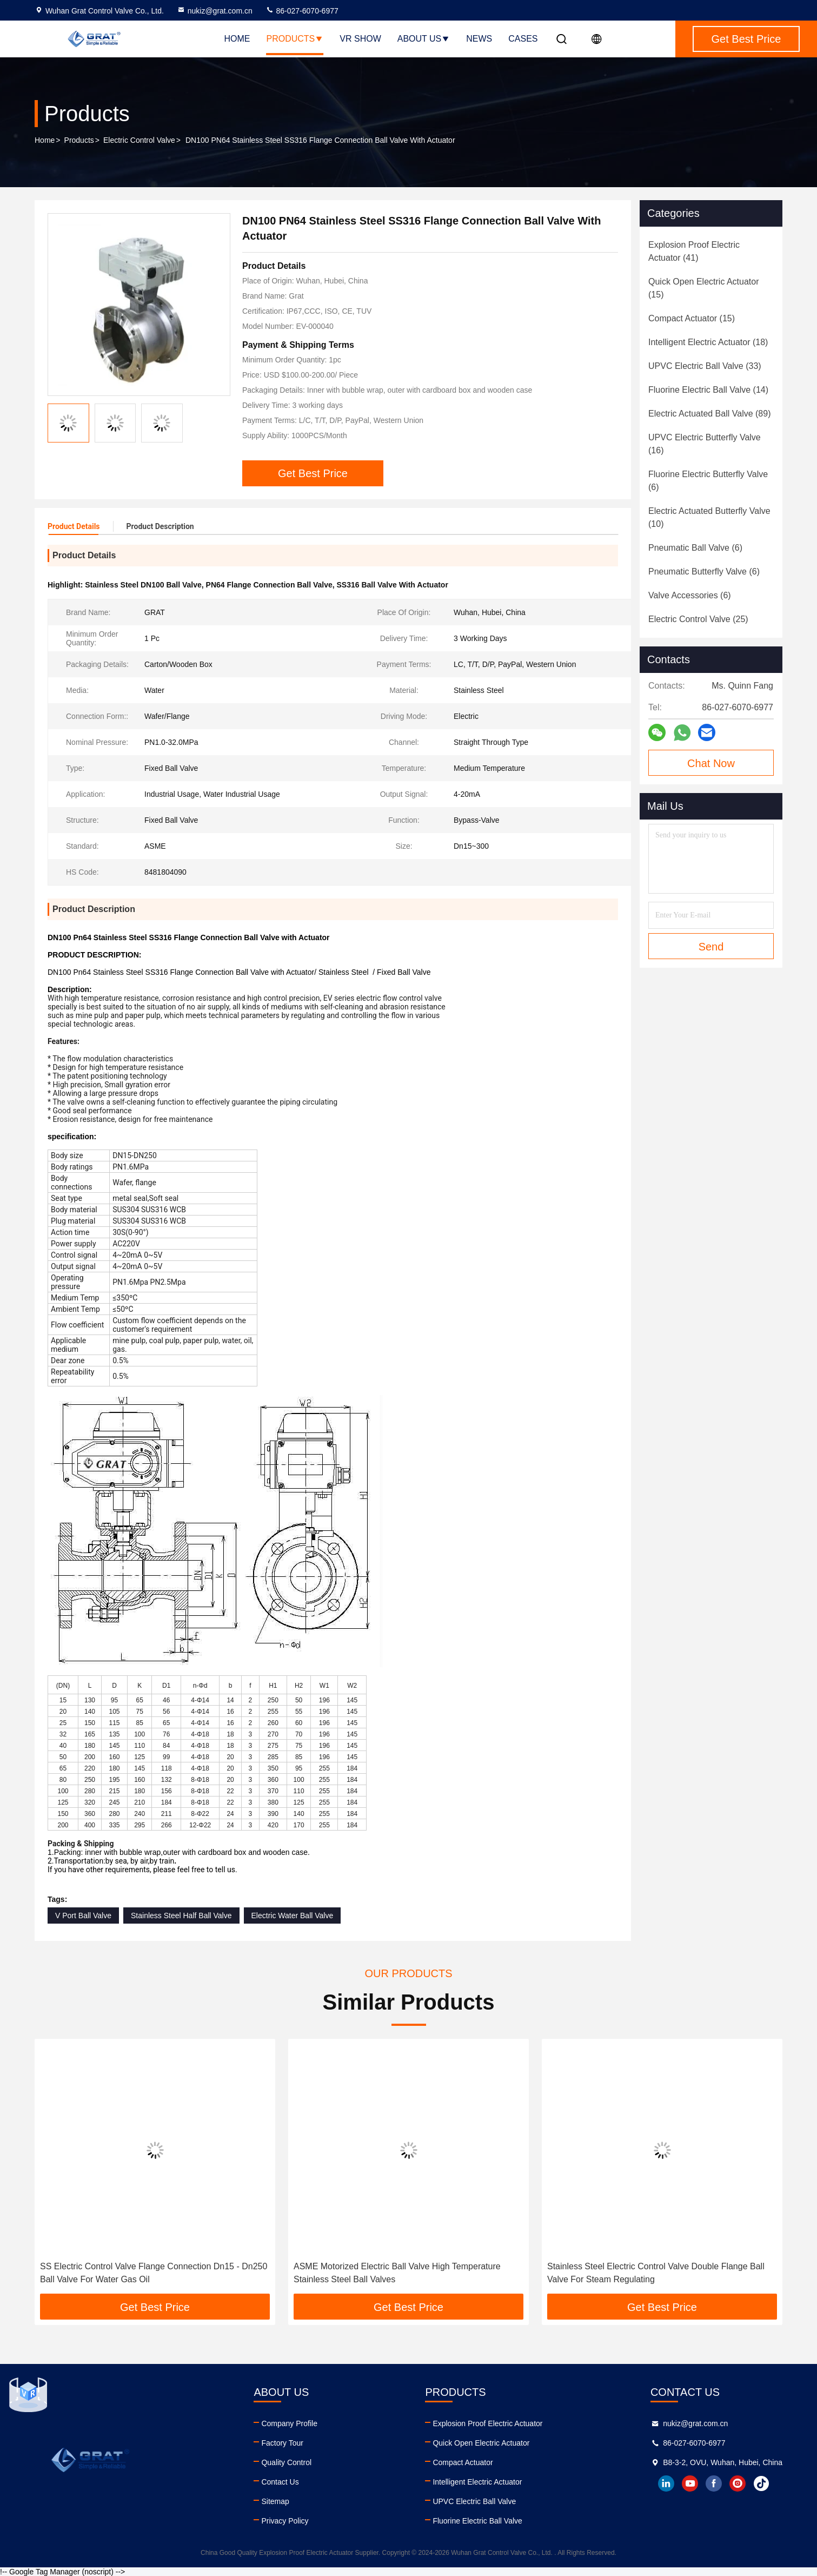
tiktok (761, 2483)
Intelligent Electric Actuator (477, 2482)
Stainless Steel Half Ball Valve (181, 1915)
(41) (694, 251)
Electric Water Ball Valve (292, 1915)
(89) (709, 413)
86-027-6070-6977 (301, 10)
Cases (522, 38)
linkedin (666, 2483)
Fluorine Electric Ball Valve (477, 2520)
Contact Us (279, 2482)
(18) (708, 342)
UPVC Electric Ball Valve (474, 2501)
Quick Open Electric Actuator (481, 2443)
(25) (698, 619)
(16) (704, 444)
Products (295, 38)
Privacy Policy (284, 2520)
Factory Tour (282, 2443)
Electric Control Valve (139, 140)
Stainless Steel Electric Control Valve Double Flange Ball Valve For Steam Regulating (656, 2273)
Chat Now (711, 763)
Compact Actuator (463, 2462)
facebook (714, 2483)
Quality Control (286, 2462)
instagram (737, 2483)
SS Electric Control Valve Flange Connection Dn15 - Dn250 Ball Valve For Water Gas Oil (153, 2273)
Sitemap (275, 2501)
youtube (690, 2483)
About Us (423, 38)
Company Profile (289, 2423)
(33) (704, 366)
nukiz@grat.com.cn (215, 10)
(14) (708, 389)
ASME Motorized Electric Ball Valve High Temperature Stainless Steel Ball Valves (397, 2273)
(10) (709, 517)
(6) (708, 481)
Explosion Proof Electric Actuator (487, 2423)
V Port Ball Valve (83, 1915)
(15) (703, 288)
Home (237, 38)
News (479, 38)
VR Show (360, 38)
